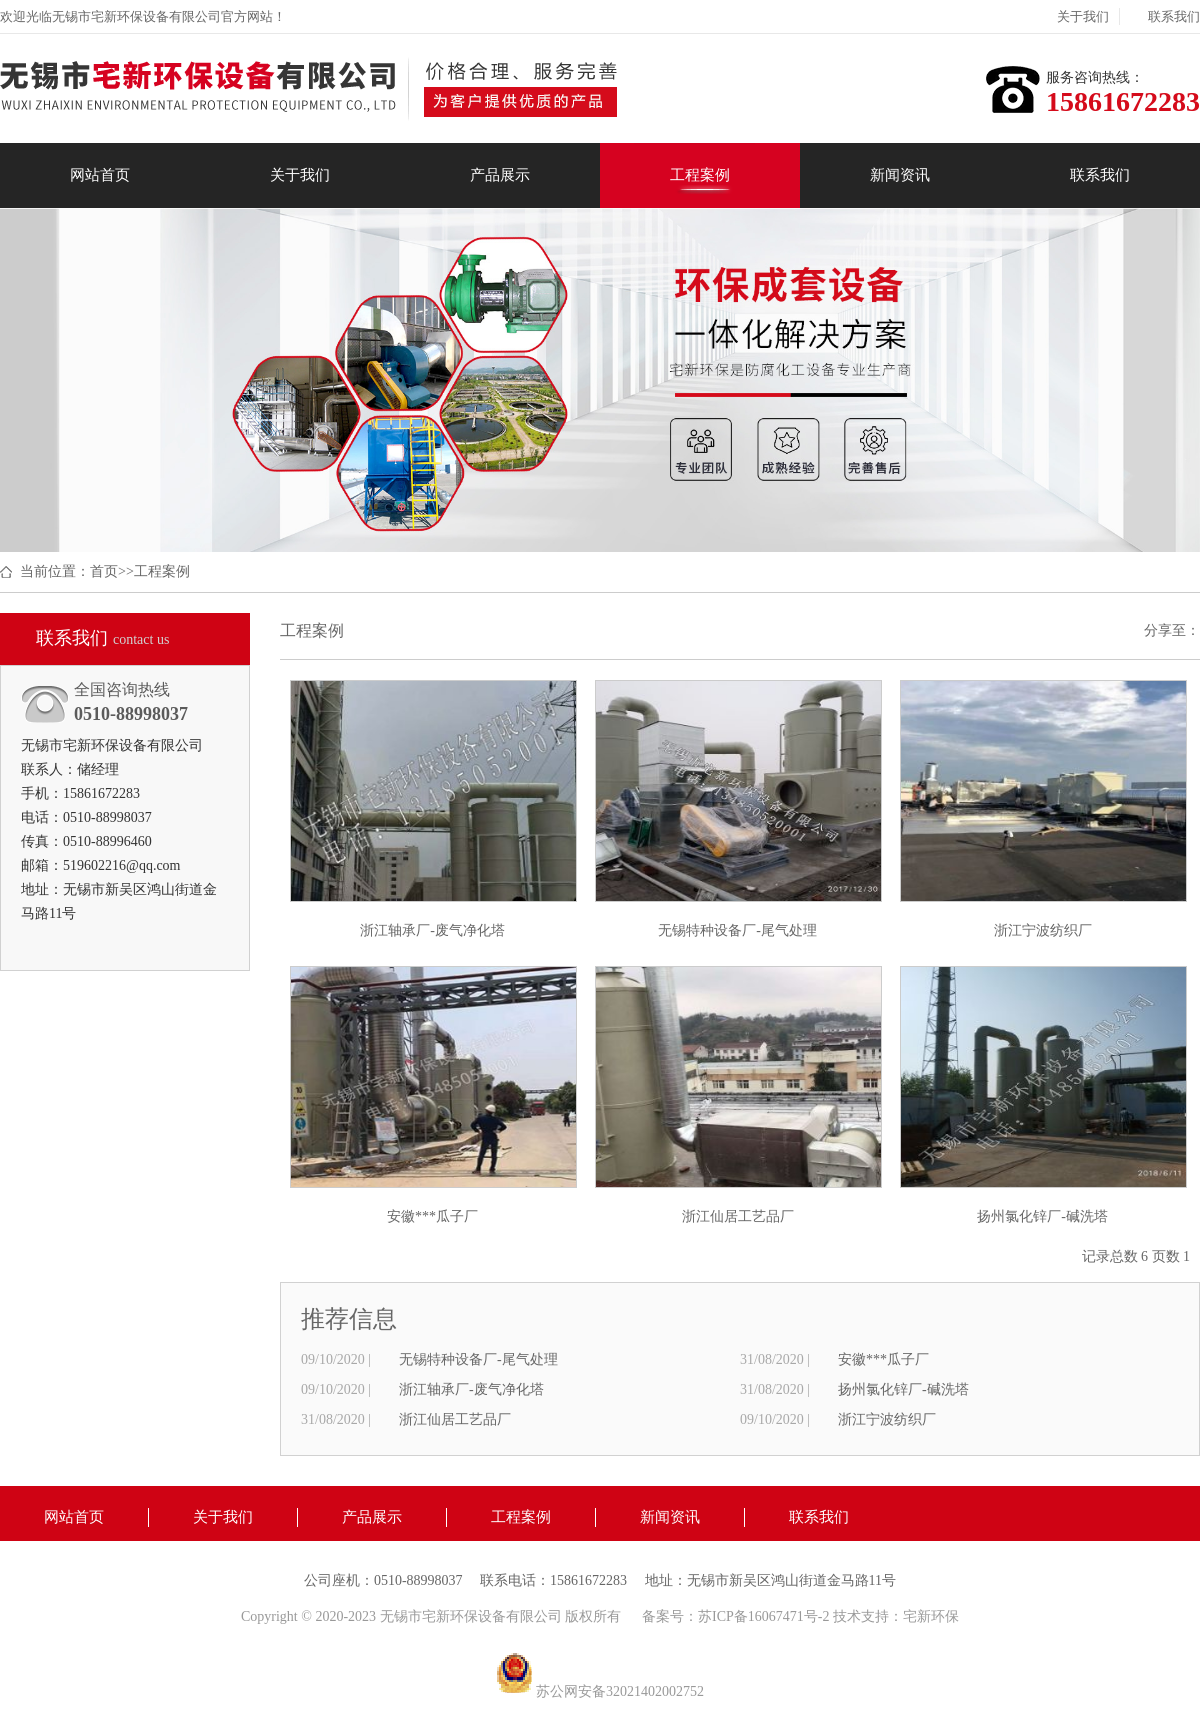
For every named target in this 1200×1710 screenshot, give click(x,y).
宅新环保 (931, 1616)
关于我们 (1083, 16)
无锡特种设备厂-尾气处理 (478, 1359)
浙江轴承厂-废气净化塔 (471, 1389)
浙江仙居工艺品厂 (455, 1419)
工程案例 (700, 175)
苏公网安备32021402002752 (600, 1691)
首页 (104, 571)
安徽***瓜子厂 (883, 1359)
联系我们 (1174, 16)
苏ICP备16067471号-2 (765, 1616)
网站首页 (100, 175)
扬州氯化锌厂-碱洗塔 (903, 1389)
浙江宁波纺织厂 (887, 1419)
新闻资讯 (900, 175)
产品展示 (500, 175)
